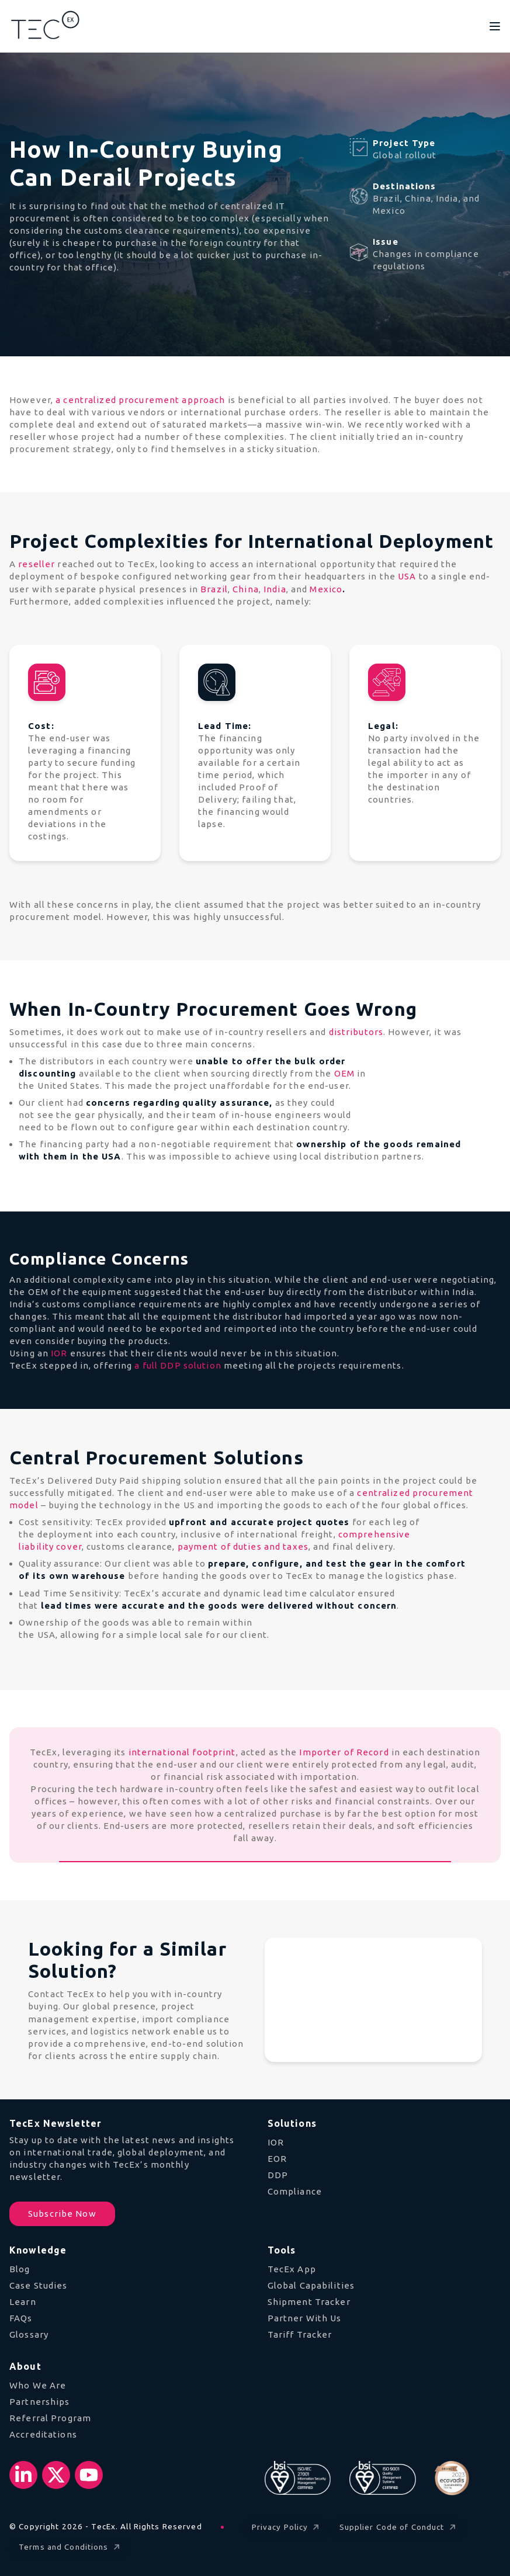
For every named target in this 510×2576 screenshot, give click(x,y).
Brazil (214, 589)
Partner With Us (305, 2318)
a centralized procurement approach (140, 400)
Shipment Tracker (309, 2302)
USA (407, 576)
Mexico (326, 589)
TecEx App (292, 2269)
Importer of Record (343, 1752)
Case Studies (38, 2285)
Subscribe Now (62, 2214)
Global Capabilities (311, 2285)
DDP (278, 2175)
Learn (22, 2302)
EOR (277, 2159)
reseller (36, 564)
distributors (356, 1032)
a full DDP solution (177, 1365)
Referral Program (50, 2418)
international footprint (182, 1752)
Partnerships (39, 2402)
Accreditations (43, 2434)
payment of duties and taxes (243, 1546)
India (274, 589)
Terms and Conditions (70, 2547)
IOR (59, 1353)
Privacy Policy (287, 2527)
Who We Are (37, 2385)
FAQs (21, 2318)
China (246, 589)
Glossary (28, 2334)
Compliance (295, 2191)
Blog (19, 2269)
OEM (344, 1073)
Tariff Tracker (300, 2334)
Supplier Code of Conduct (399, 2527)
